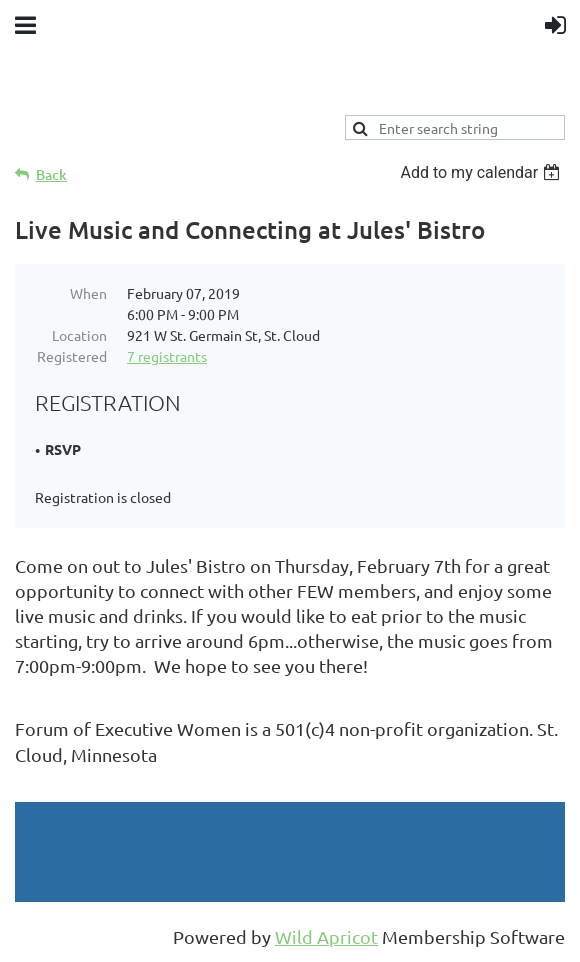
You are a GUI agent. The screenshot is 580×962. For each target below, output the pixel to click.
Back (51, 174)
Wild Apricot (326, 936)
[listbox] (482, 172)
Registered (72, 356)
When (88, 293)
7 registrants (167, 356)
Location (79, 335)
